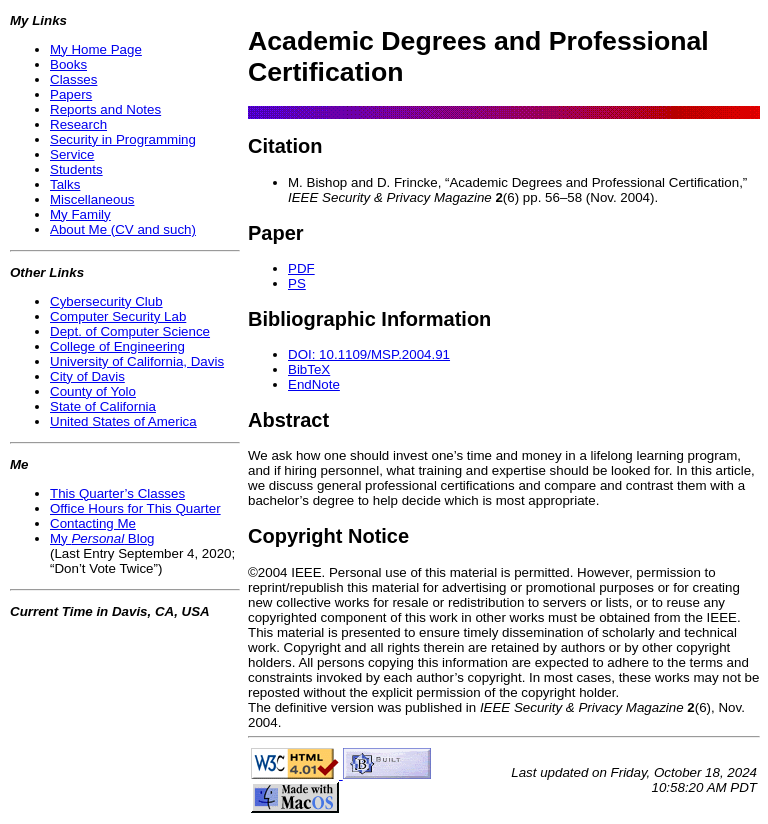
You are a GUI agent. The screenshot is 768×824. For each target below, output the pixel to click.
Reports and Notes (105, 109)
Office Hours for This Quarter (135, 508)
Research (78, 124)
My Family (80, 214)
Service (72, 154)
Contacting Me (93, 523)
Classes (73, 79)
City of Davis (87, 376)
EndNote (314, 384)
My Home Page (96, 49)
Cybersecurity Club (106, 301)
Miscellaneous (92, 199)
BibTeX (309, 369)
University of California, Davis (137, 361)
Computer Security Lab (118, 316)
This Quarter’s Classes (117, 493)
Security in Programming (123, 139)
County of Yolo (93, 391)
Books (68, 64)
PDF (301, 268)
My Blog (102, 538)
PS (297, 283)
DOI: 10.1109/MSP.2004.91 (369, 354)
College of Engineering (117, 346)
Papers (71, 94)
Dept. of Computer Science (130, 331)
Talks (65, 184)
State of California (103, 406)
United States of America (123, 421)
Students (76, 169)
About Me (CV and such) (123, 229)
